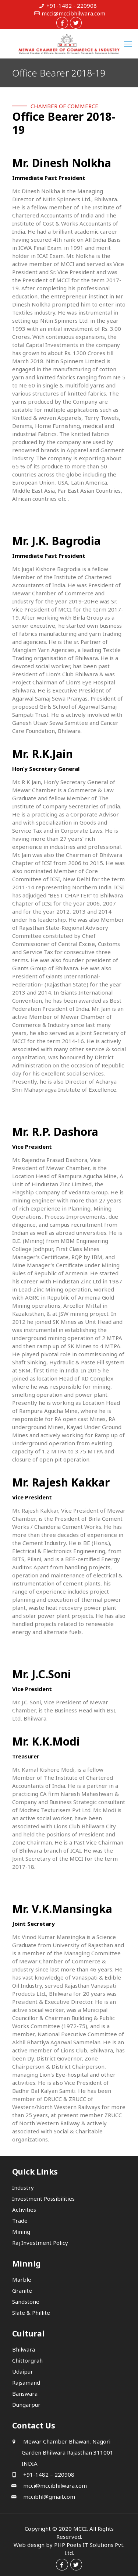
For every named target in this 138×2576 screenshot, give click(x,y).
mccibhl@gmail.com (48, 2496)
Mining (21, 2231)
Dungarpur (26, 2404)
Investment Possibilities (43, 2198)
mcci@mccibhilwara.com (73, 13)
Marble (21, 2279)
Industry (23, 2187)
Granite (22, 2290)
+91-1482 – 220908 (48, 2474)
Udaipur (22, 2371)
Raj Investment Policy (40, 2242)
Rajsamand (26, 2382)
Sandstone (25, 2301)
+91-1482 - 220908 (71, 5)
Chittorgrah (27, 2360)
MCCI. (80, 2528)
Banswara (25, 2393)
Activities (24, 2209)
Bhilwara (23, 2349)
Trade (20, 2220)
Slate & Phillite (31, 2312)
